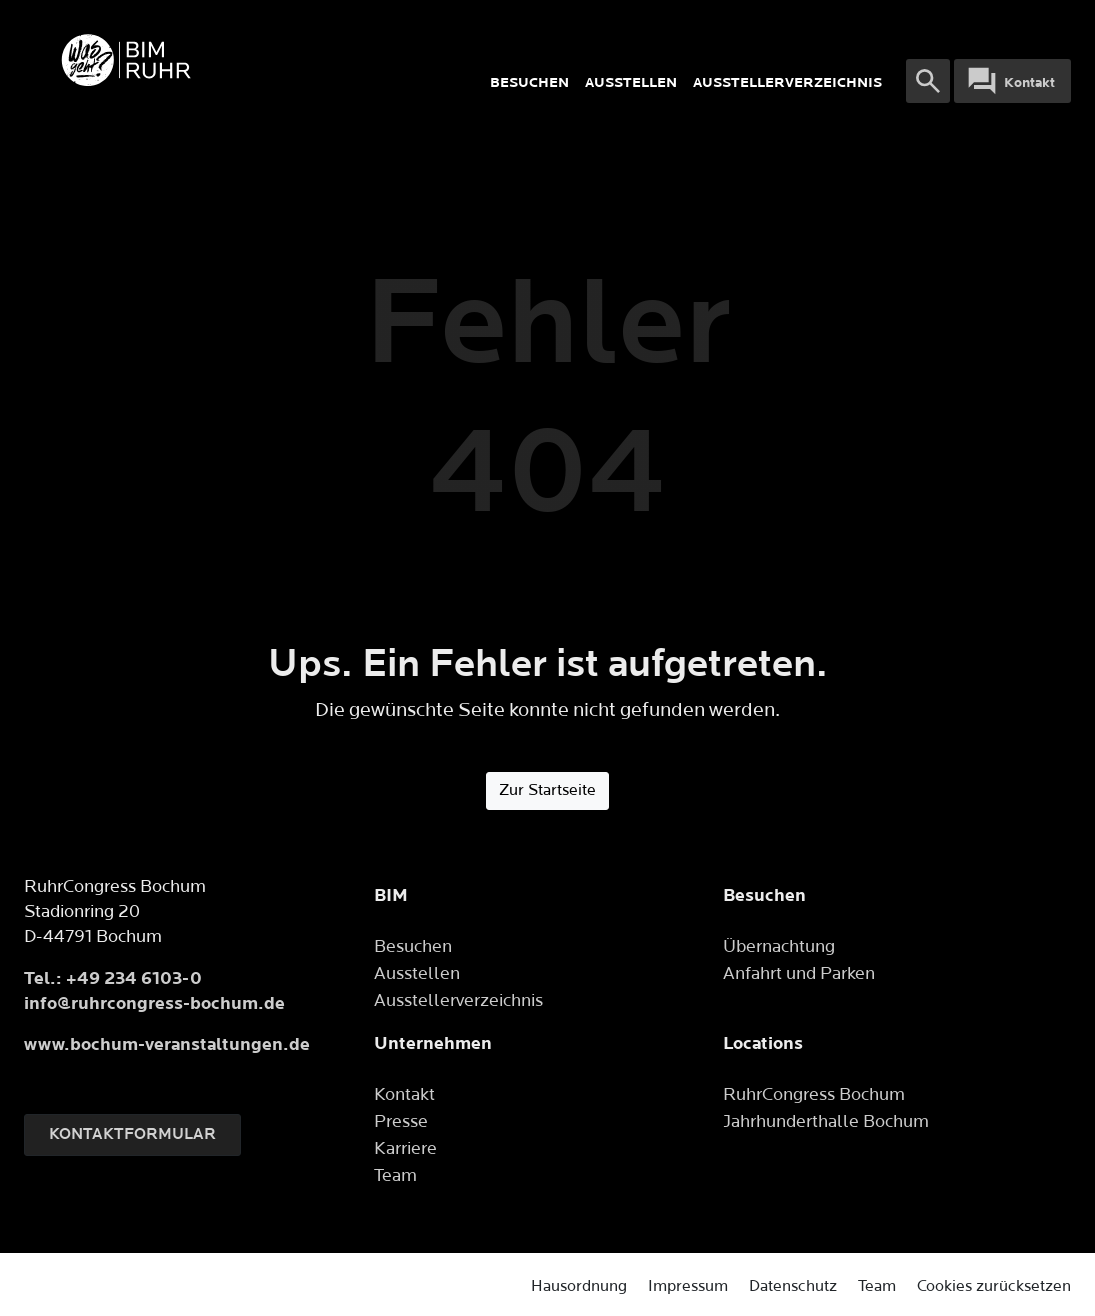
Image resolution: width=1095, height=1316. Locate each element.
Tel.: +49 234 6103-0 (113, 978)
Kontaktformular (132, 1134)
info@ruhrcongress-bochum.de (154, 1003)
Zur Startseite (547, 790)
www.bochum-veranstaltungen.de (167, 1044)
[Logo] (240, 60)
